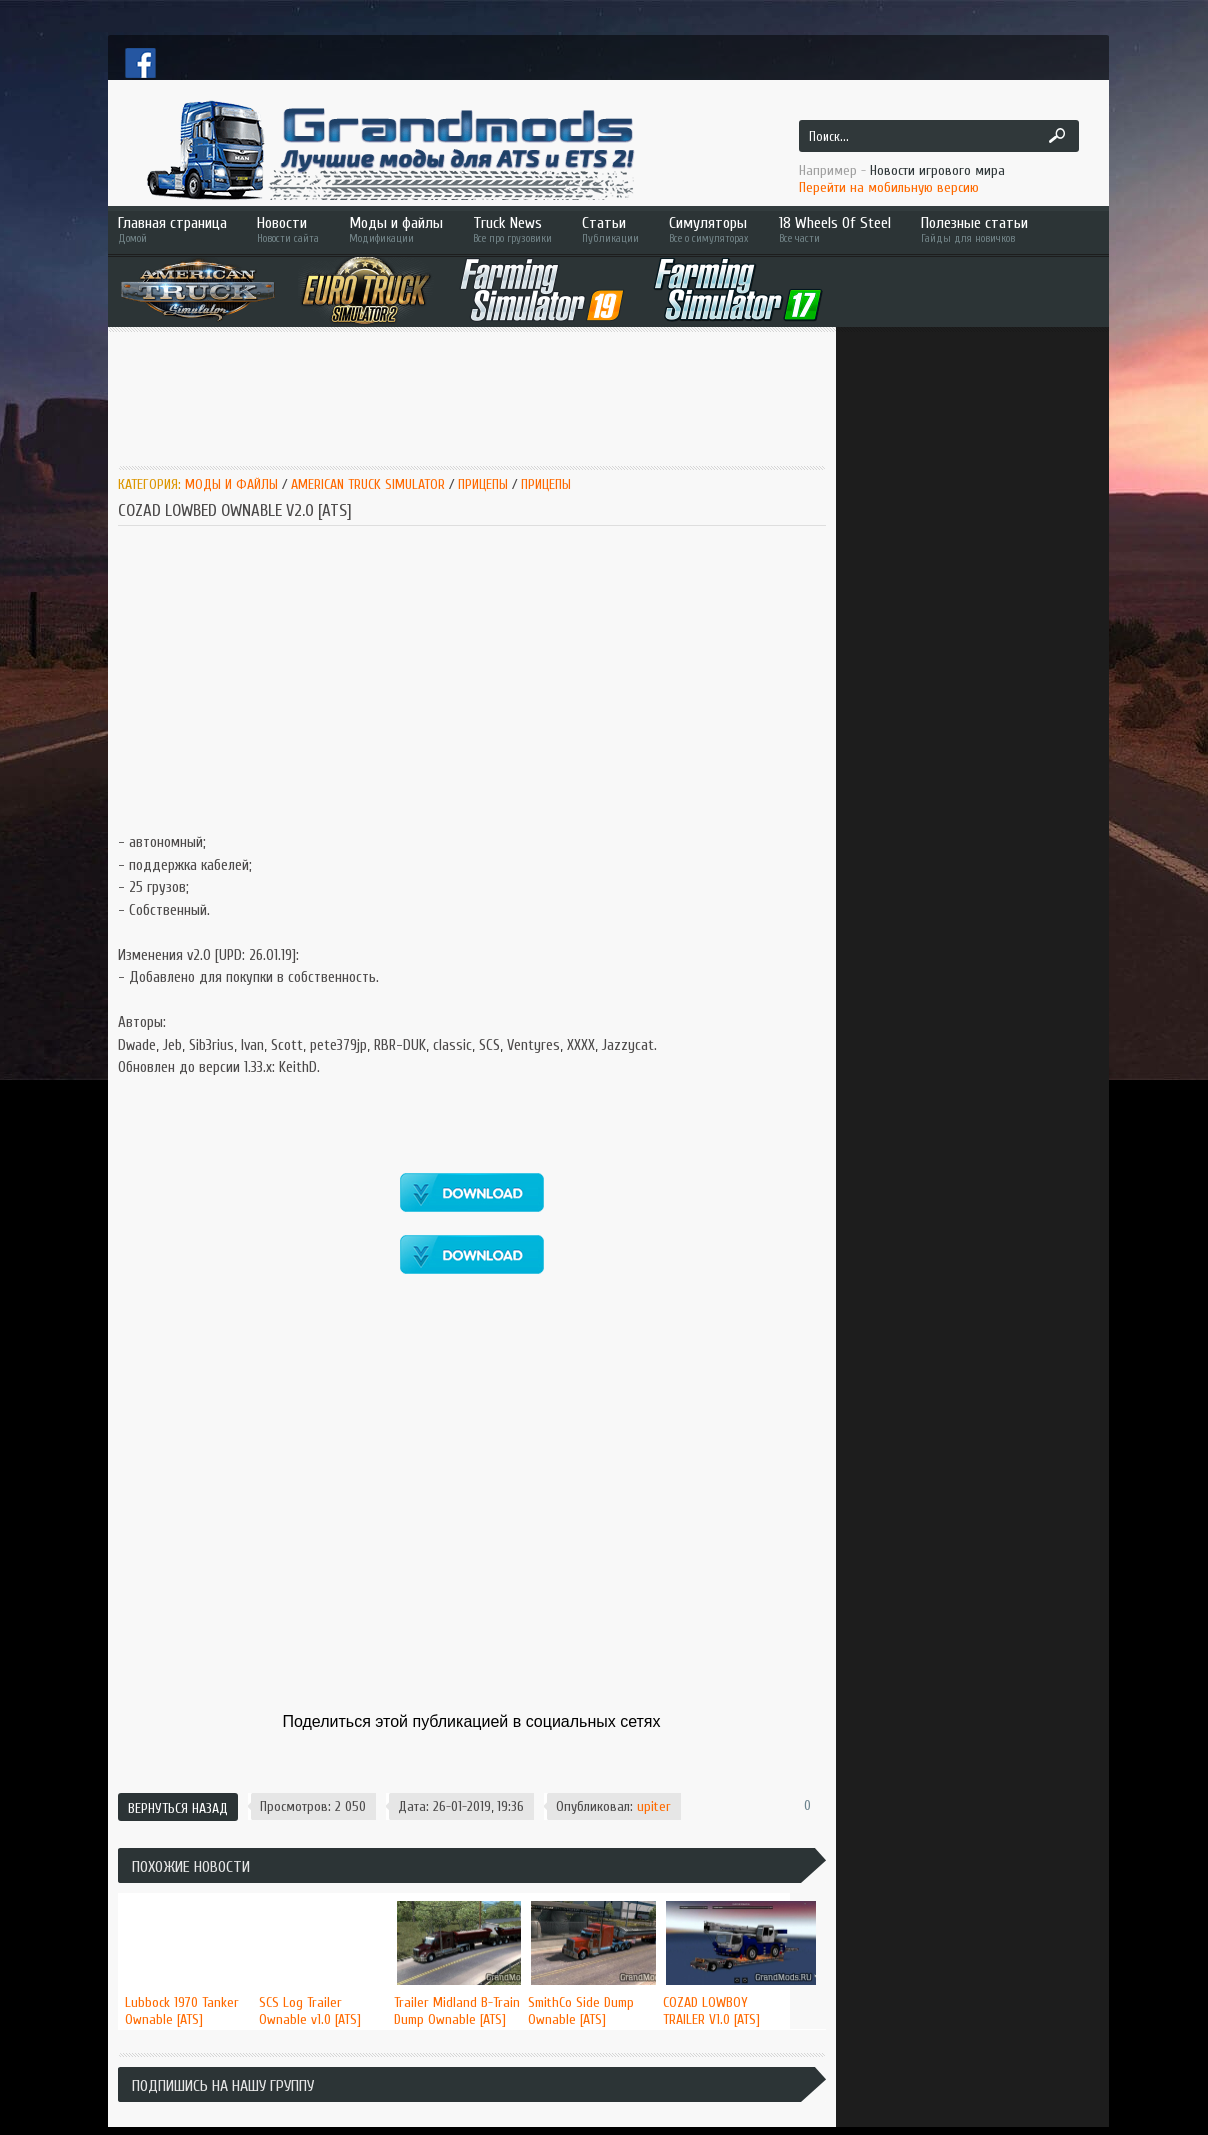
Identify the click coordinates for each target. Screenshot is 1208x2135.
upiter (654, 1806)
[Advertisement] (482, 397)
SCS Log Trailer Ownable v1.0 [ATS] (310, 2011)
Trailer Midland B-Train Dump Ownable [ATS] (457, 2011)
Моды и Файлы (231, 484)
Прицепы (483, 484)
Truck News (512, 229)
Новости (288, 229)
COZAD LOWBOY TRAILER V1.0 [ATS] (711, 2011)
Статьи (610, 229)
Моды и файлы (396, 229)
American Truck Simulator (368, 484)
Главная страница (172, 229)
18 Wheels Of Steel (835, 229)
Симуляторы (709, 229)
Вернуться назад (178, 1808)
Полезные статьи (1003, 229)
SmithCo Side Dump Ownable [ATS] (581, 2011)
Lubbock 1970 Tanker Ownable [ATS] (182, 2011)
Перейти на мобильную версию (889, 187)
